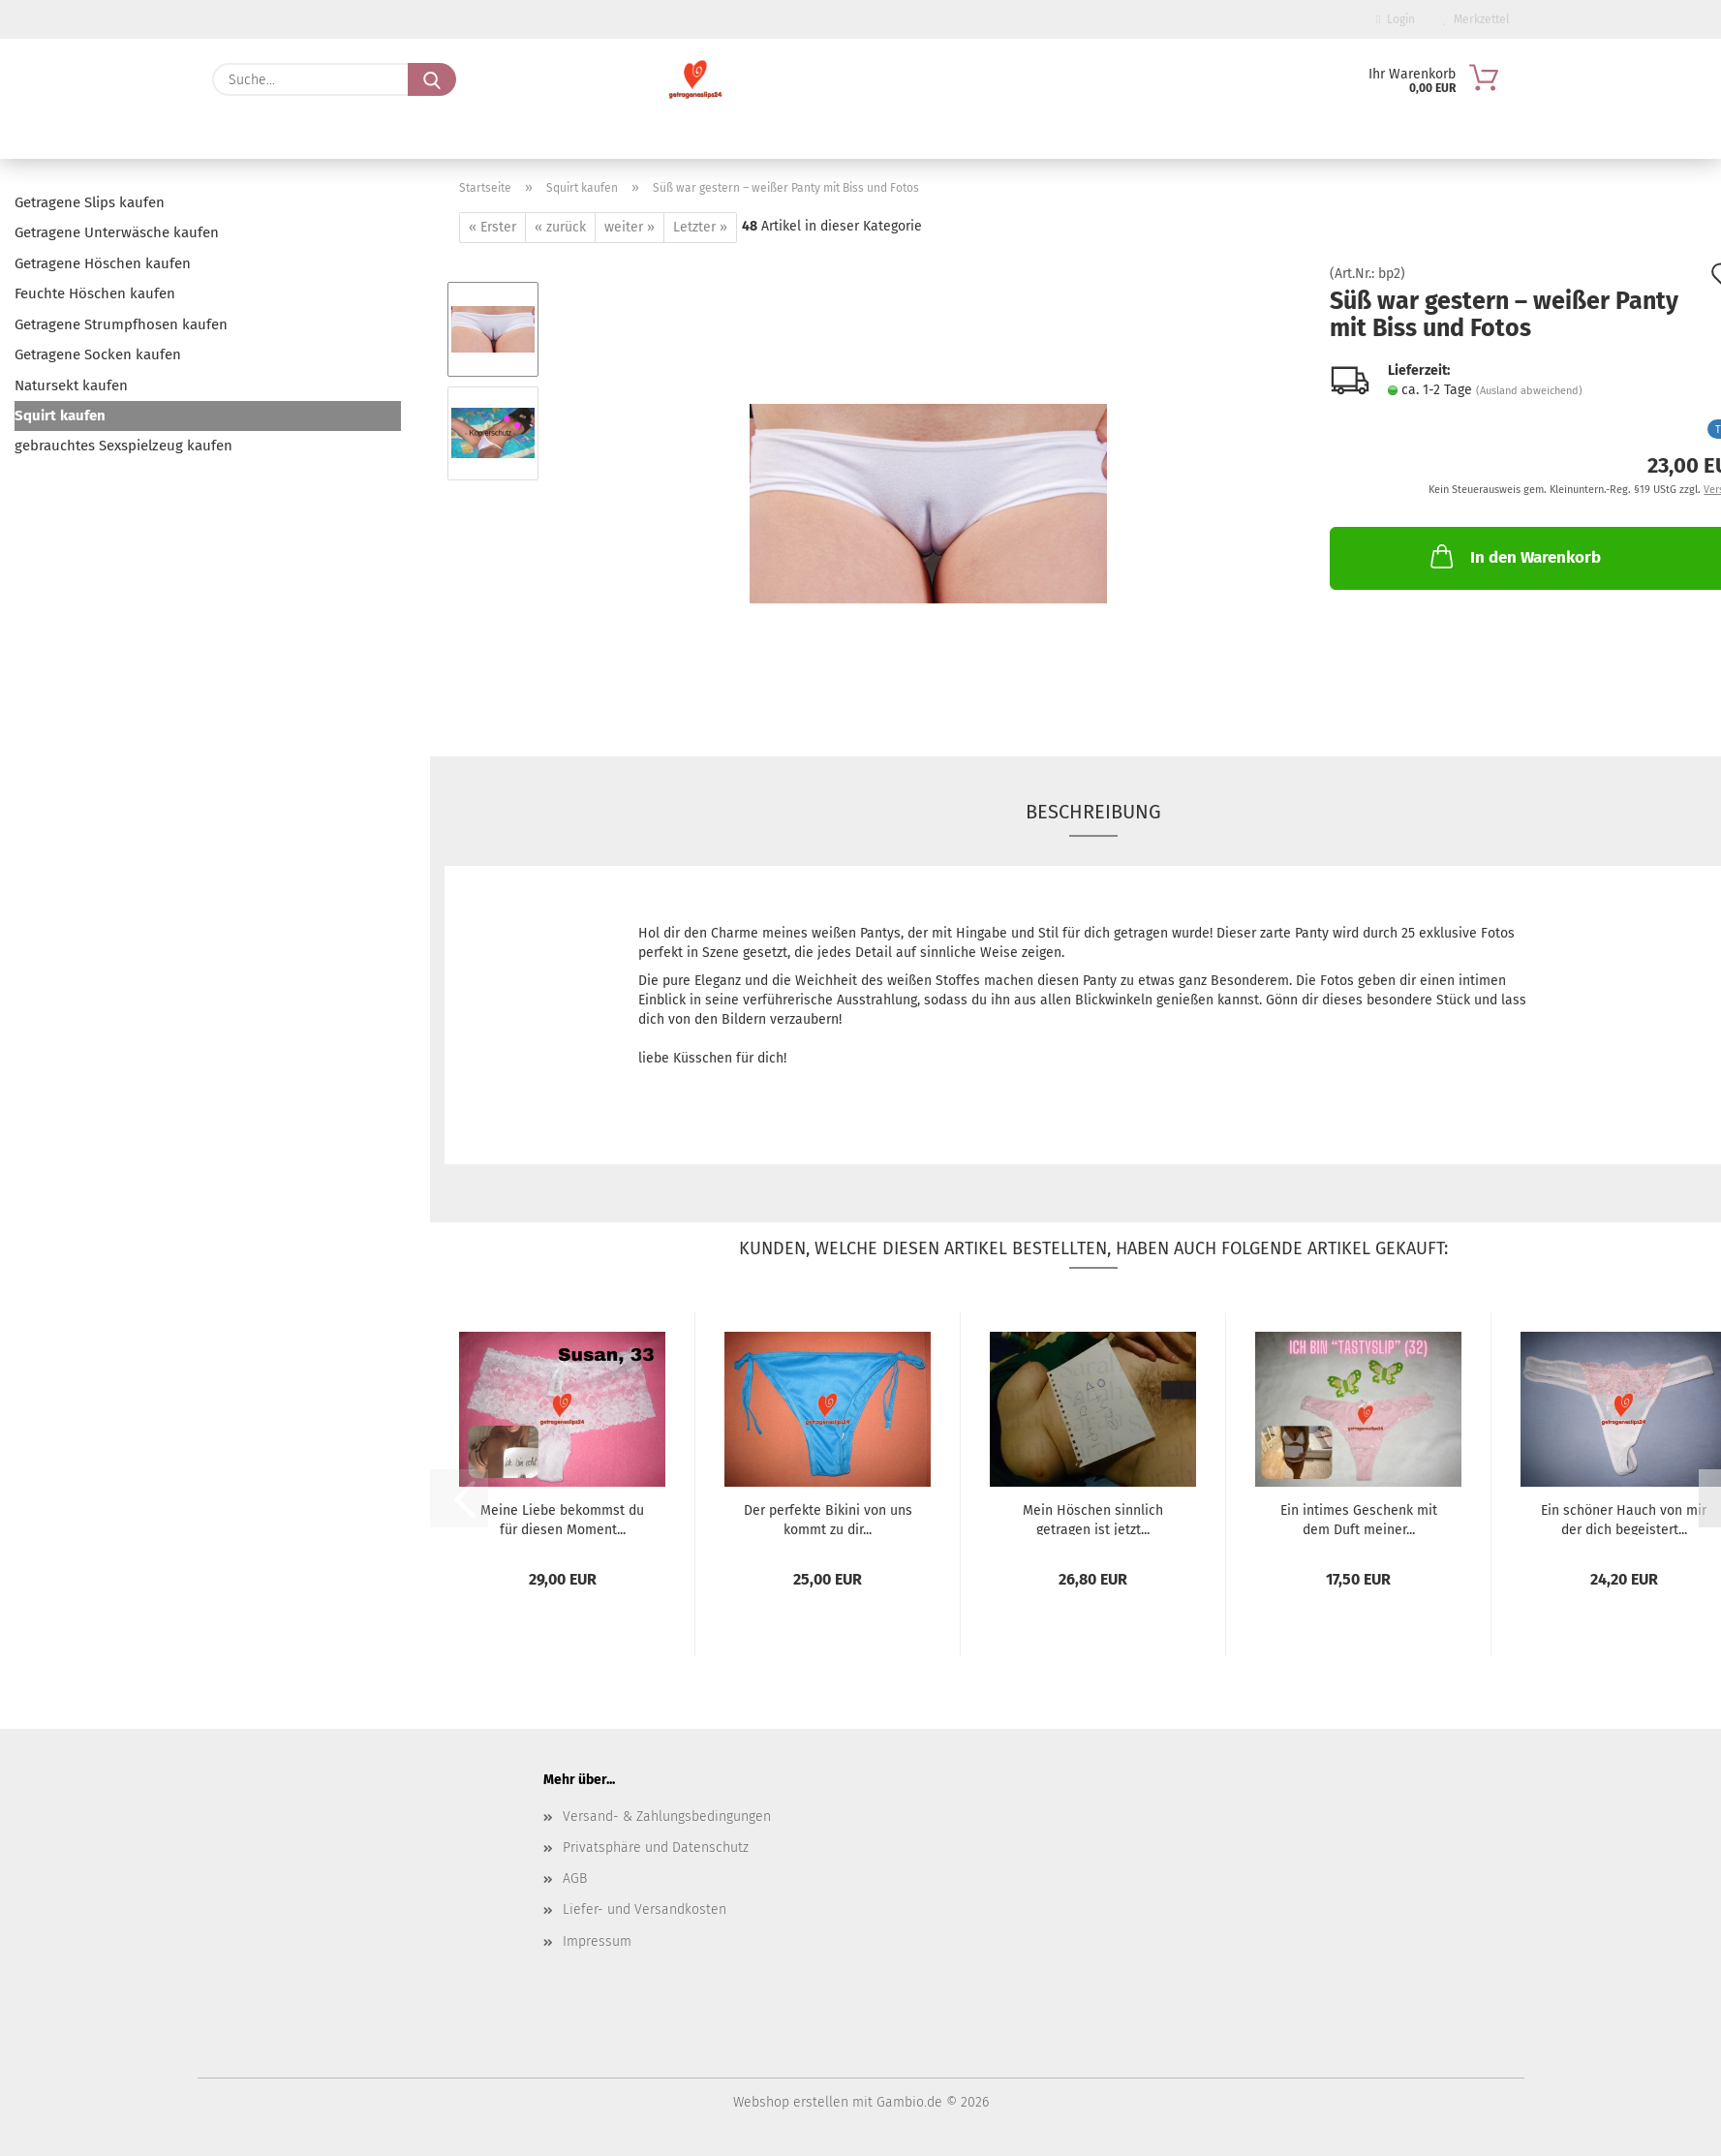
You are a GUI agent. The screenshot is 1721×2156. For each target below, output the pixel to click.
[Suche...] (432, 79)
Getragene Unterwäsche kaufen (117, 232)
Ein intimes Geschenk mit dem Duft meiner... (1358, 1518)
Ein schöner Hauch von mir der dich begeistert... (1623, 1518)
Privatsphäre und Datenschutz (656, 1847)
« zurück (560, 227)
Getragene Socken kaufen (98, 354)
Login (1395, 19)
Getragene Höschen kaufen (103, 263)
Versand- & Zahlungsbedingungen (667, 1816)
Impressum (597, 1941)
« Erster (492, 227)
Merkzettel (1477, 19)
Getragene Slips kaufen (90, 202)
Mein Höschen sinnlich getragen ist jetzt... (1093, 1518)
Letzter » (700, 227)
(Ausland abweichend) (1529, 391)
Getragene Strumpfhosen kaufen (121, 324)
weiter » (629, 227)
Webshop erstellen (790, 2102)
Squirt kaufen (60, 415)
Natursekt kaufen (71, 385)
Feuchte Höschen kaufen (95, 293)
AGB (575, 1878)
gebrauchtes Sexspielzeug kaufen (123, 445)
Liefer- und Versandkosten (644, 1909)
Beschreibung (1093, 811)
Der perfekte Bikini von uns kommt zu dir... (828, 1518)
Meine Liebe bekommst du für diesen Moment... (562, 1518)
